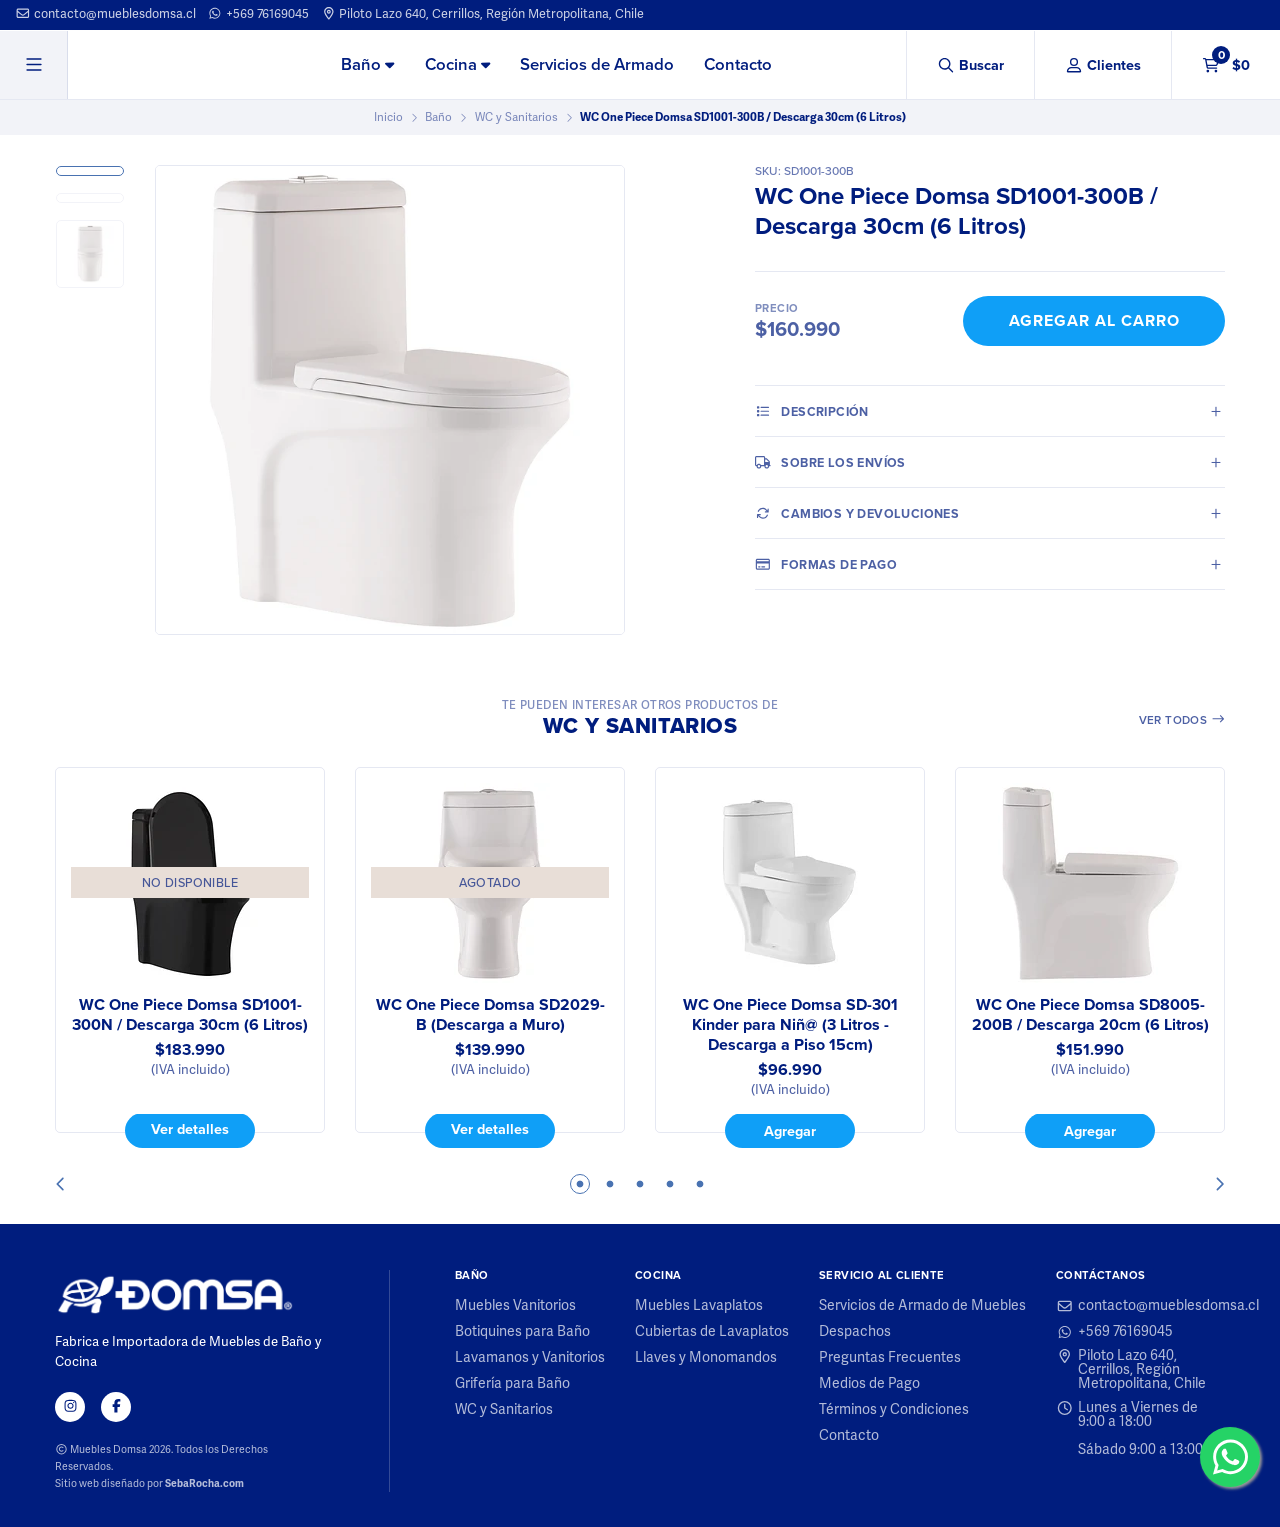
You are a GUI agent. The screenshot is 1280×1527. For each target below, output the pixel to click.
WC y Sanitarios (516, 117)
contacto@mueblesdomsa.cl (105, 14)
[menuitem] (367, 66)
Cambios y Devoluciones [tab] (857, 513)
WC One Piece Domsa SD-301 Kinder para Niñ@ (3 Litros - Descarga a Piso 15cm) (790, 1025)
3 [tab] (640, 1184)
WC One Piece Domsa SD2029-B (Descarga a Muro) (490, 1015)
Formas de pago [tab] (826, 564)
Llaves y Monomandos (706, 1358)
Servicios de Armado (597, 64)
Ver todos (1182, 720)
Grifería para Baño (512, 1384)
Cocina (457, 64)
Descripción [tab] (812, 411)
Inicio (388, 117)
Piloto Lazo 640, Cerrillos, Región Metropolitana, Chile (483, 14)
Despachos (855, 1332)
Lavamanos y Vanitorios (530, 1358)
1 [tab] (580, 1184)
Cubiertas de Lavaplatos (712, 1332)
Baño (367, 64)
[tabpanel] (190, 958)
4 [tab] (670, 1184)
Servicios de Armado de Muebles (922, 1306)
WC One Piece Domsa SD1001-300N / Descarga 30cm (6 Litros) (190, 1015)
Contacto (738, 64)
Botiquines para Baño (522, 1332)
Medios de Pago (869, 1384)
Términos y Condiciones (894, 1410)
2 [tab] (610, 1184)
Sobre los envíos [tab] (830, 462)
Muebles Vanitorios (515, 1306)
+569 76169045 (258, 14)
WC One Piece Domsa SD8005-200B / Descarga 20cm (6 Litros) (1090, 1015)
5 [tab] (700, 1184)
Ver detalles (190, 1130)
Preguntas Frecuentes (890, 1358)
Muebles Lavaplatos (699, 1306)
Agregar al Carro (1094, 320)
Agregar (790, 1131)
